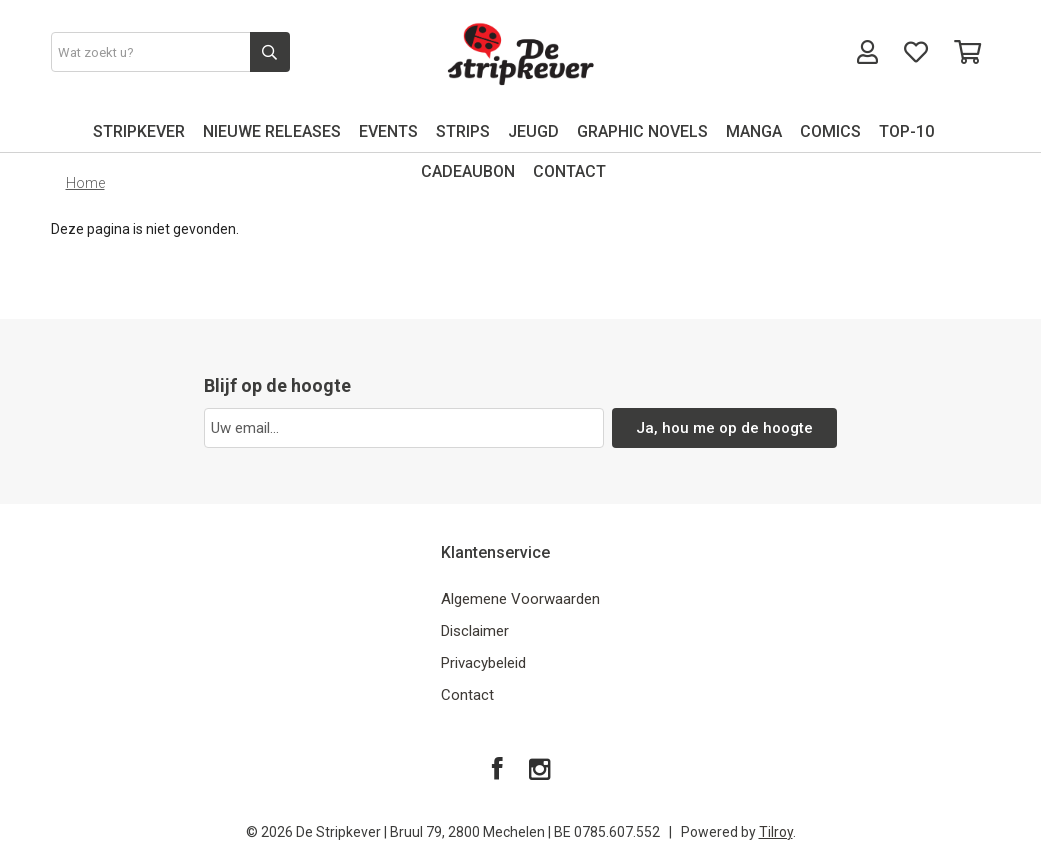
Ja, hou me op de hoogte (724, 428)
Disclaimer (475, 631)
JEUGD (533, 131)
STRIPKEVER (139, 131)
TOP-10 (906, 131)
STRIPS (463, 131)
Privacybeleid (483, 663)
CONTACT (569, 171)
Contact (467, 695)
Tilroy (776, 832)
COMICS (830, 131)
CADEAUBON (468, 171)
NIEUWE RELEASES (272, 131)
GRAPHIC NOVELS (642, 131)
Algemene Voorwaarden (520, 599)
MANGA (754, 131)
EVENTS (388, 131)
